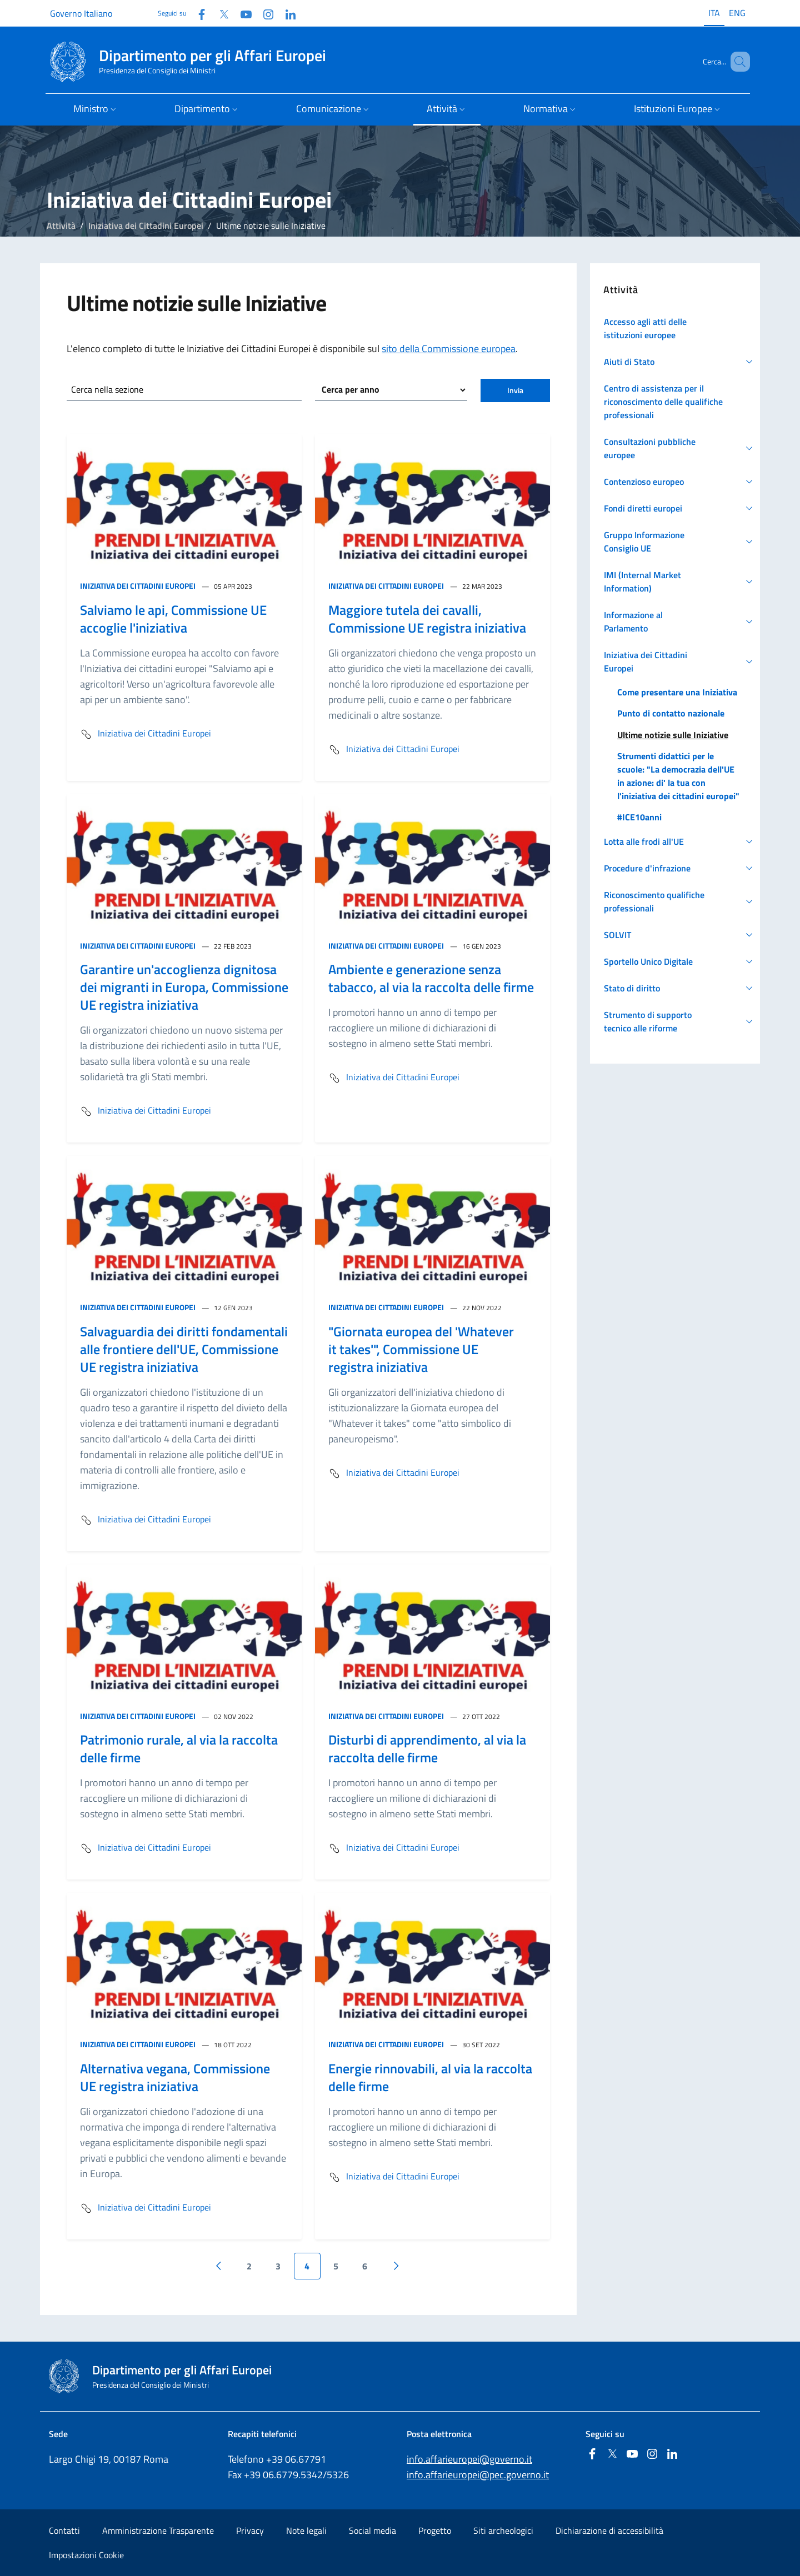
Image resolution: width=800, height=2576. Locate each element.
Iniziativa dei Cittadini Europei (145, 225)
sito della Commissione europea (449, 348)
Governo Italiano (81, 13)
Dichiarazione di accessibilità (609, 2530)
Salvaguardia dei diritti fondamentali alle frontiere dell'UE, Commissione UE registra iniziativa (184, 1349)
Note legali (306, 2530)
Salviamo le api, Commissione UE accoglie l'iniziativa (173, 619)
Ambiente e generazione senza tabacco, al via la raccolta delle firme (431, 978)
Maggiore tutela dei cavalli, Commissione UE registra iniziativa (427, 619)
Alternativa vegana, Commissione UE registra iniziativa (175, 2077)
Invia (515, 390)
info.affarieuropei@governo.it (469, 2459)
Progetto (434, 2530)
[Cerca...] (736, 61)
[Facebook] (197, 13)
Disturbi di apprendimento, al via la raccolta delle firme (427, 1748)
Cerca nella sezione (107, 389)
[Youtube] (242, 13)
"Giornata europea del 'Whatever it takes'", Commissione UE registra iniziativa (421, 1349)
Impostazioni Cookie (86, 2555)
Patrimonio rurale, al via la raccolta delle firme (179, 1748)
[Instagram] (264, 13)
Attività (61, 225)
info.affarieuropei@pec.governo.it (478, 2474)
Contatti (64, 2530)
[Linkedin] (286, 13)
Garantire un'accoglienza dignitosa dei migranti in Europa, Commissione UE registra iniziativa (184, 987)
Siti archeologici (503, 2530)
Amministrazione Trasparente (158, 2530)
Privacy (250, 2530)
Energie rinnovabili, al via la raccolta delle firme (430, 2077)
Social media (372, 2530)
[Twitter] (219, 13)
